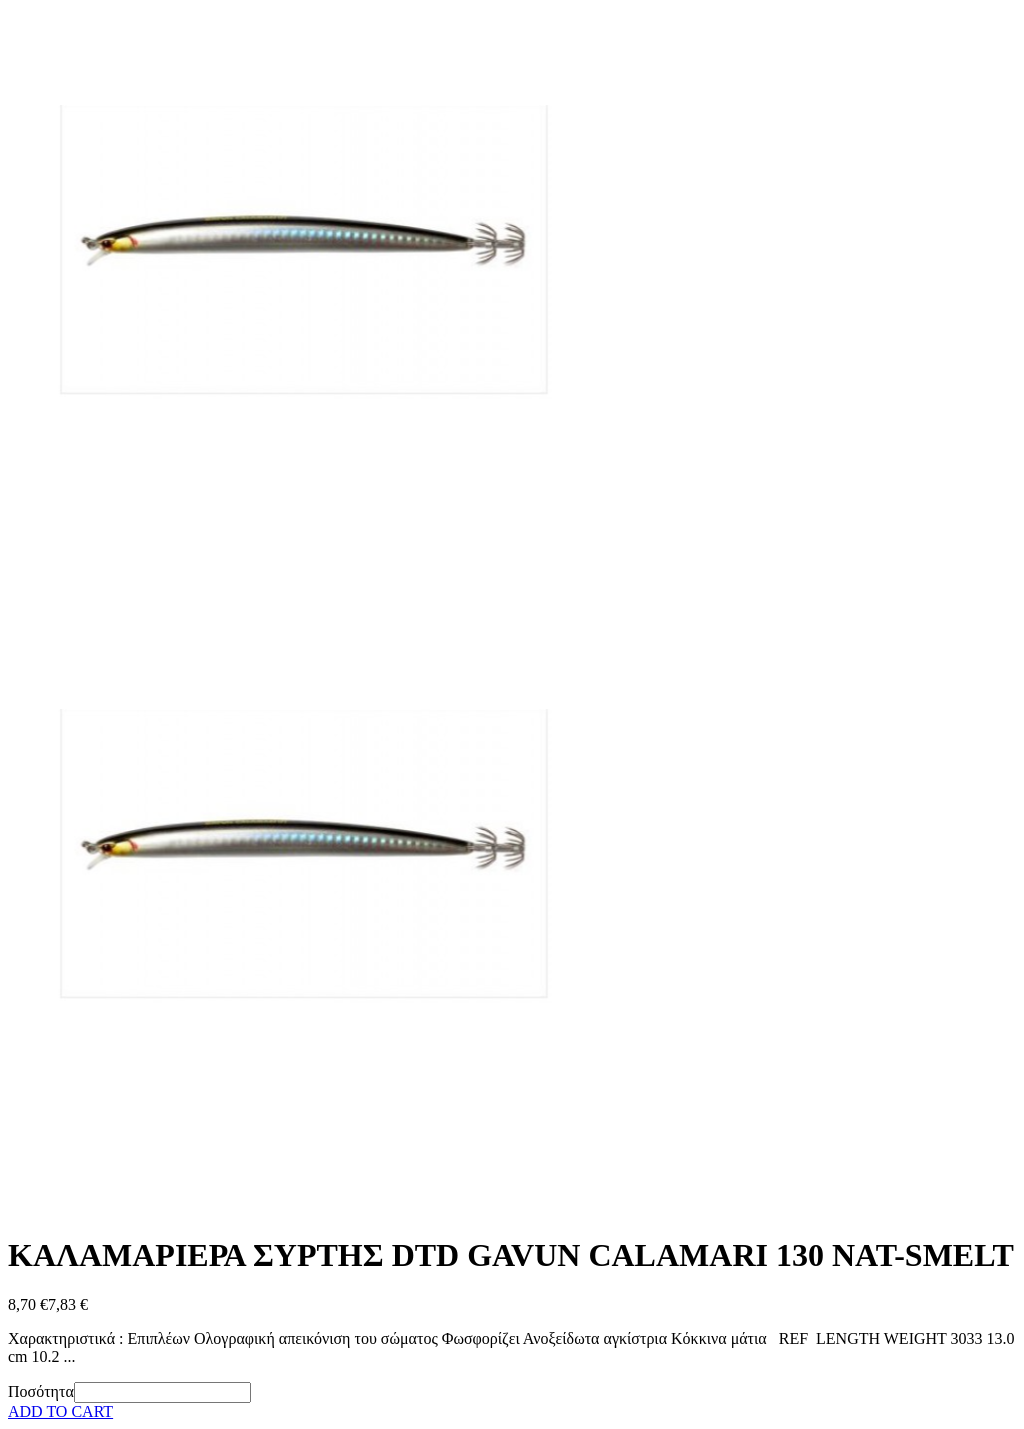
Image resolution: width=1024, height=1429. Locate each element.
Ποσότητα (41, 1391)
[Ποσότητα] (162, 1392)
